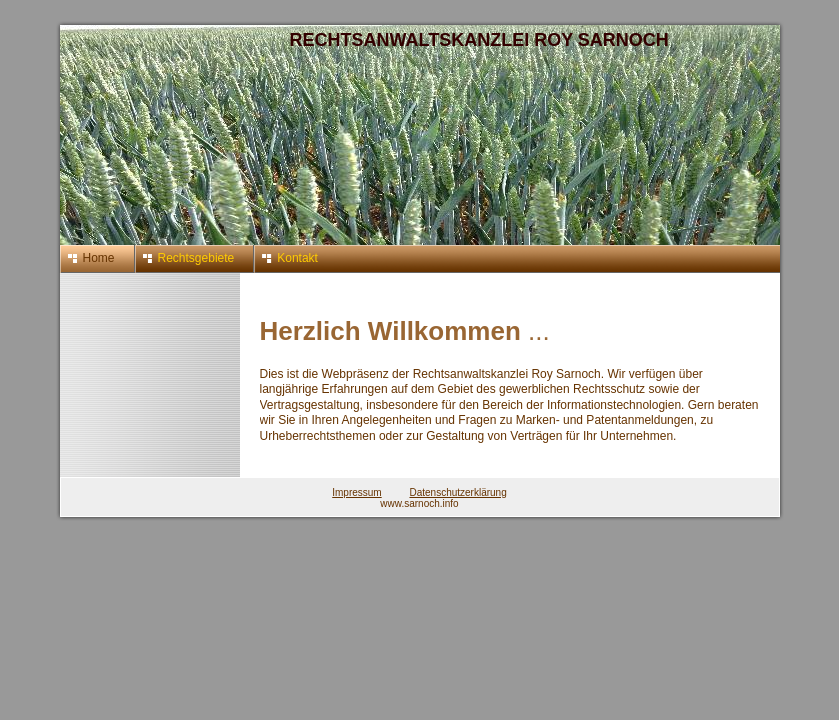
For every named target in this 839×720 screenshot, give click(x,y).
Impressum (356, 492)
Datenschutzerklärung (457, 492)
